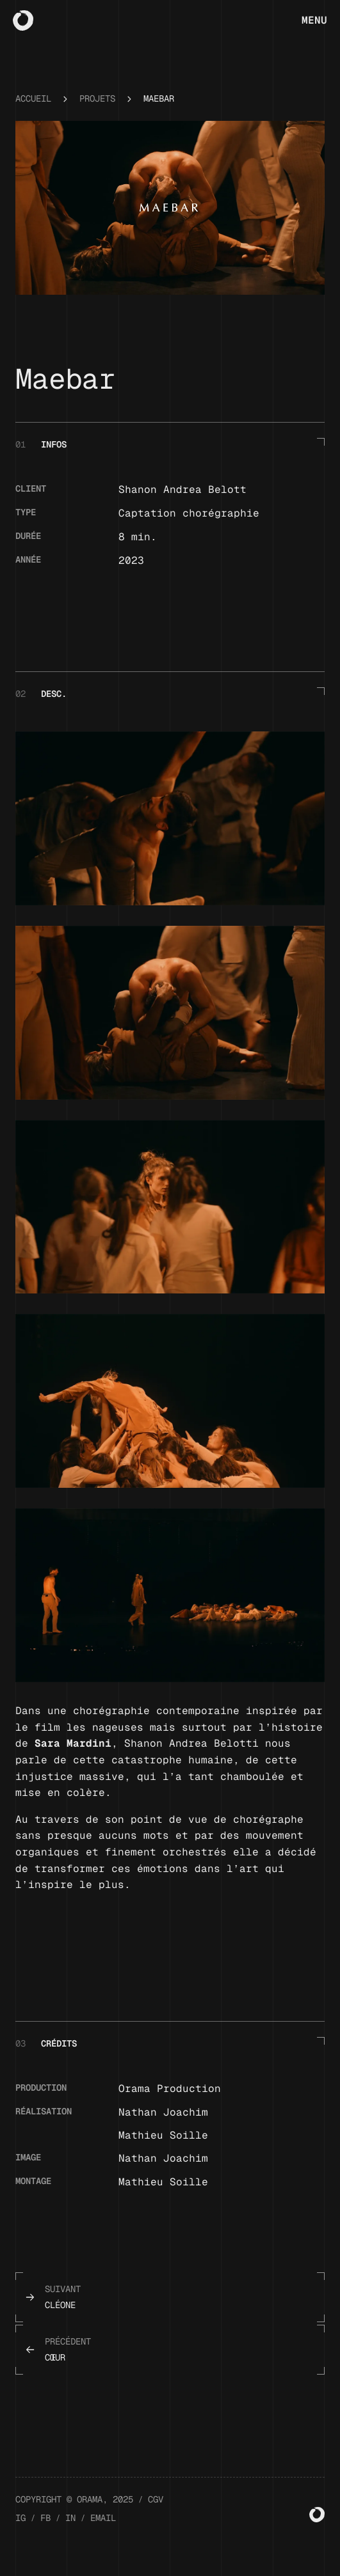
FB (45, 2535)
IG (20, 2535)
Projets (97, 115)
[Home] (23, 20)
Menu (314, 20)
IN (70, 2535)
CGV (155, 2516)
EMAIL (103, 2535)
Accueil (33, 115)
